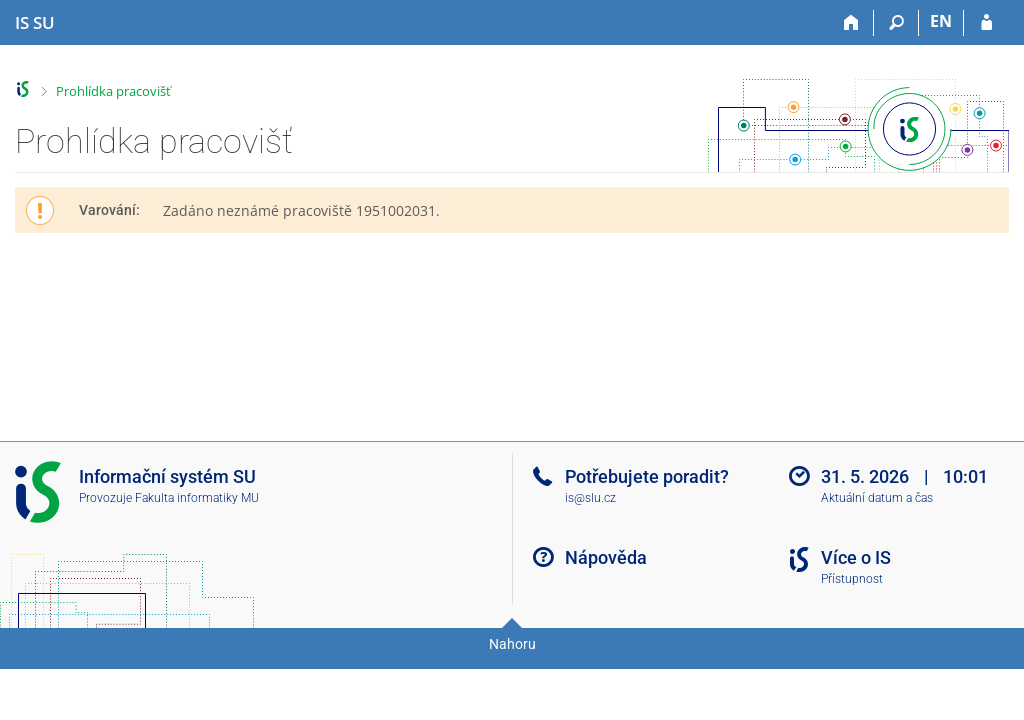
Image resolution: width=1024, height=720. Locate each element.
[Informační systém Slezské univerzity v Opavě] (35, 23)
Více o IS (856, 557)
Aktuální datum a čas (877, 498)
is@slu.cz (590, 498)
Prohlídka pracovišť (113, 91)
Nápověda (606, 557)
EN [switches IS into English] (941, 21)
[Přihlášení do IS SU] (986, 23)
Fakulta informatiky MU (197, 498)
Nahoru (512, 644)
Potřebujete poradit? (647, 476)
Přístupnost (852, 579)
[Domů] (851, 23)
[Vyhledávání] (896, 23)
